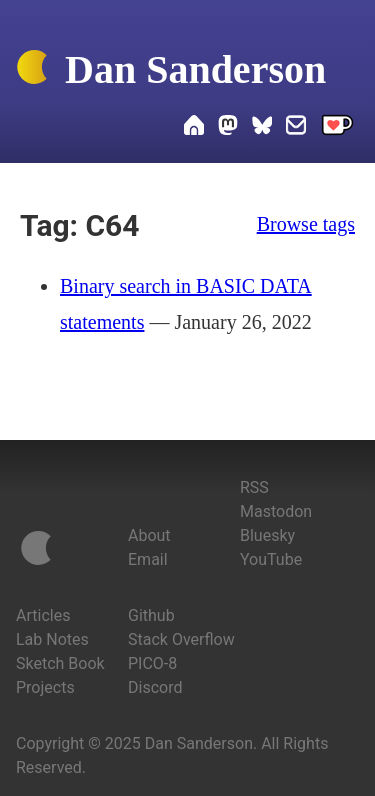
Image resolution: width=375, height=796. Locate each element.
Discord (155, 687)
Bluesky (267, 535)
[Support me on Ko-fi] (337, 128)
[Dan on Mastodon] (228, 128)
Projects (45, 687)
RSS (254, 487)
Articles (43, 615)
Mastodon (276, 511)
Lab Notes (52, 639)
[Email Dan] (296, 128)
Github (151, 615)
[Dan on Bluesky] (262, 128)
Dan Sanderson (195, 69)
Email (148, 559)
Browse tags (306, 224)
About (149, 535)
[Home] (32, 71)
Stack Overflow (181, 639)
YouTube (271, 559)
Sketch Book (60, 663)
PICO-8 (152, 663)
